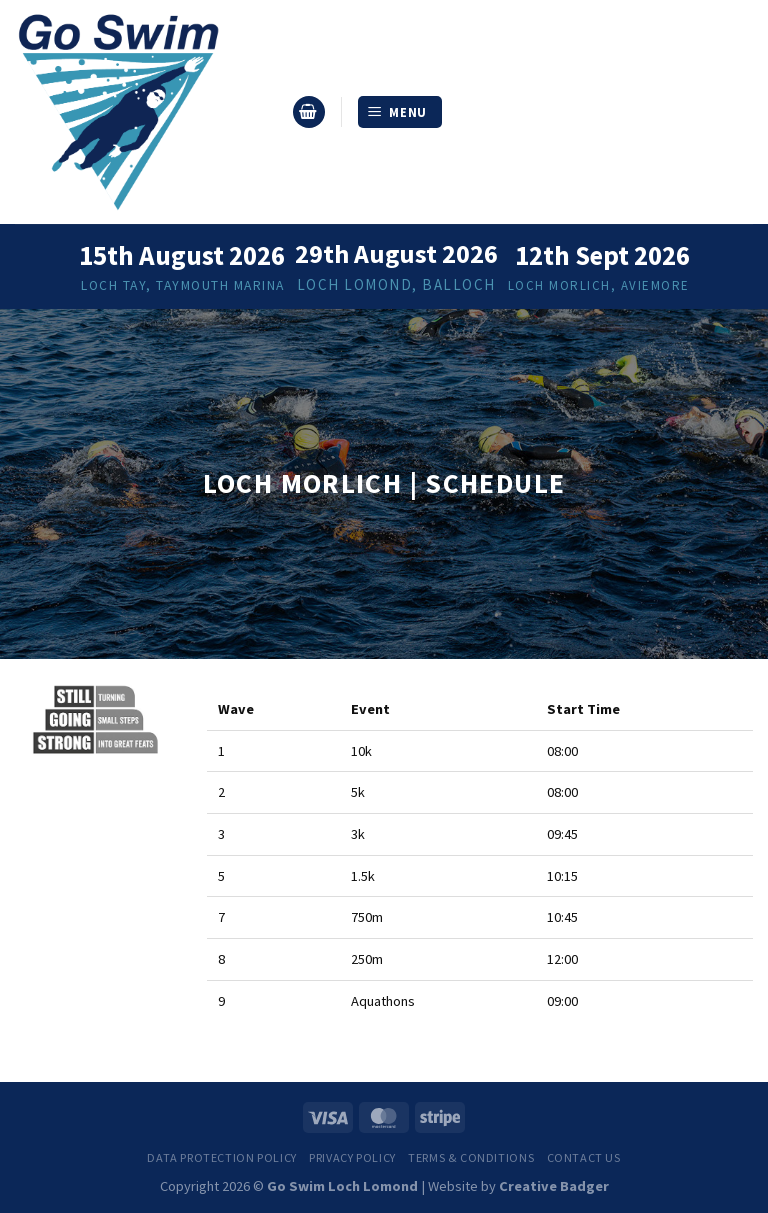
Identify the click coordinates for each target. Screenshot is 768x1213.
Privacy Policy (352, 1157)
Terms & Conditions (471, 1157)
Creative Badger (554, 1186)
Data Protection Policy (221, 1157)
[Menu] (400, 112)
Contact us (584, 1157)
